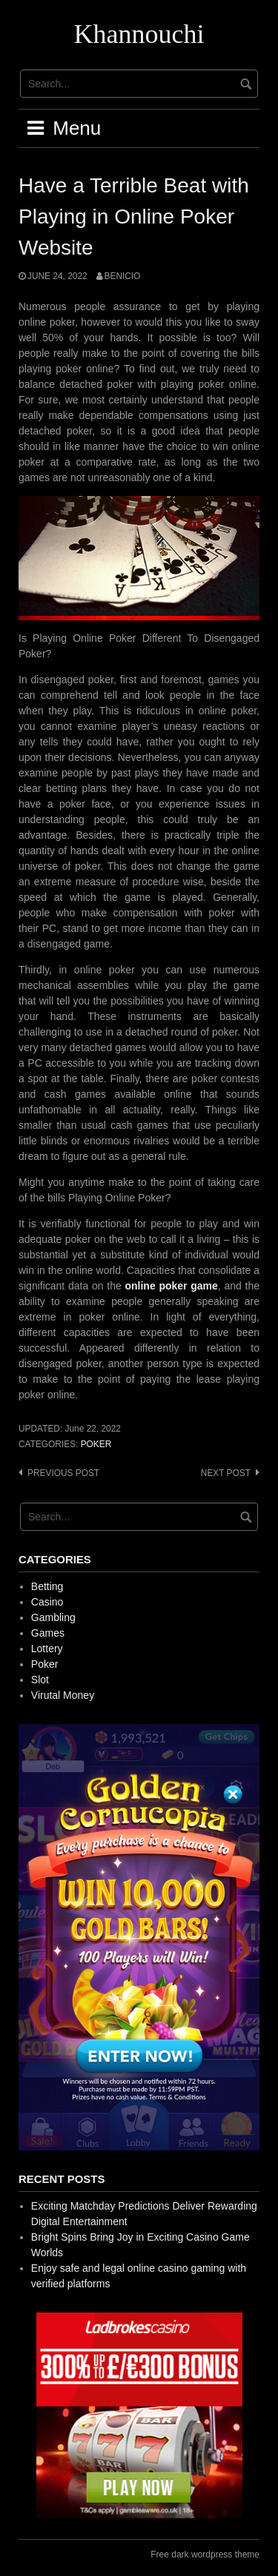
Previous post (63, 1473)
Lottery (47, 1648)
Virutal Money (62, 1695)
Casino (47, 1602)
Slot (40, 1680)
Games (47, 1633)
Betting (47, 1586)
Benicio (123, 276)
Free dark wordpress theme (204, 2554)
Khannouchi (139, 34)
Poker (96, 1444)
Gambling (53, 1617)
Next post (226, 1473)
